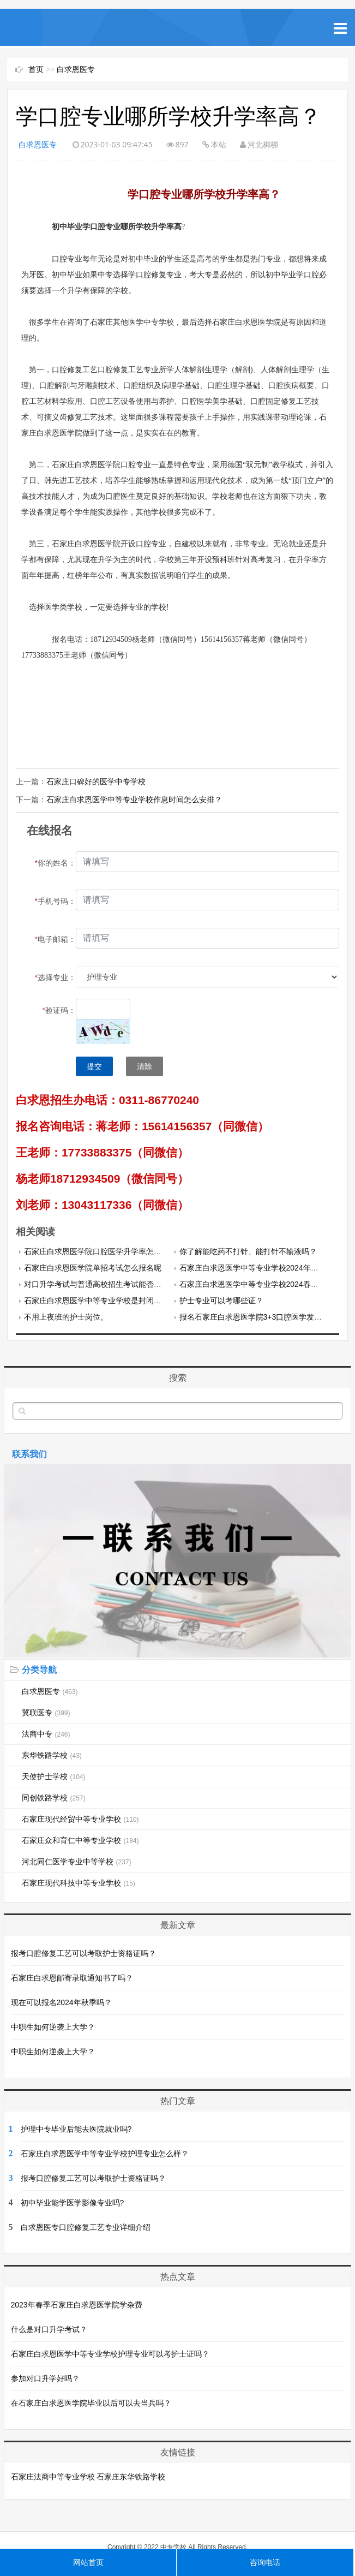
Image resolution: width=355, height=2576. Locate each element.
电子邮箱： (54, 938)
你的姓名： (54, 862)
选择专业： (54, 977)
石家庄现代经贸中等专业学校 (80, 1818)
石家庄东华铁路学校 (131, 2476)
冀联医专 (46, 1712)
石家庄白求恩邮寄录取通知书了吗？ (72, 1977)
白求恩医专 (76, 69)
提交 (94, 1066)
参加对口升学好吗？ (45, 2378)
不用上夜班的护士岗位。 (66, 1316)
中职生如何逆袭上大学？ (53, 2026)
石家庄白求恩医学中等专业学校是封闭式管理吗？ (108, 1300)
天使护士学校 (54, 1776)
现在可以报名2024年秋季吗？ (61, 2001)
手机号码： (54, 900)
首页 (36, 69)
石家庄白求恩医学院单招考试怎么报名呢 (92, 1267)
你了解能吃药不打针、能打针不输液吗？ (248, 1251)
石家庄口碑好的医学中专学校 (96, 781)
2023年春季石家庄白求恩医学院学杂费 (76, 2304)
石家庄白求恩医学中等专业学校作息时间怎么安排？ (134, 799)
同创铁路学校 (54, 1797)
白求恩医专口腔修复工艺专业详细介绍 (86, 2226)
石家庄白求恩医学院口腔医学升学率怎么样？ (100, 1251)
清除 (144, 1066)
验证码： (58, 1009)
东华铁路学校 (52, 1754)
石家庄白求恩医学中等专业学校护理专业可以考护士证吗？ (110, 2353)
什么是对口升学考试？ (49, 2328)
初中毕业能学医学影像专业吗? (72, 2202)
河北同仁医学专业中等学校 (76, 1861)
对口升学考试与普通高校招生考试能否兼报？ (100, 1283)
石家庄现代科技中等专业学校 (78, 1882)
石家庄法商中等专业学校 (53, 2476)
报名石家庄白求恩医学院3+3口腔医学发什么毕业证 (266, 1316)
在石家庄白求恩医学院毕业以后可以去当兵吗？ (91, 2402)
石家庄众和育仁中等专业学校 (80, 1839)
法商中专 (46, 1733)
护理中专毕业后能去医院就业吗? (76, 2128)
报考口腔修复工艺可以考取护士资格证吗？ (83, 1952)
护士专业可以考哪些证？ (221, 1300)
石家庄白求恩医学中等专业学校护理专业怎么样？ (105, 2153)
